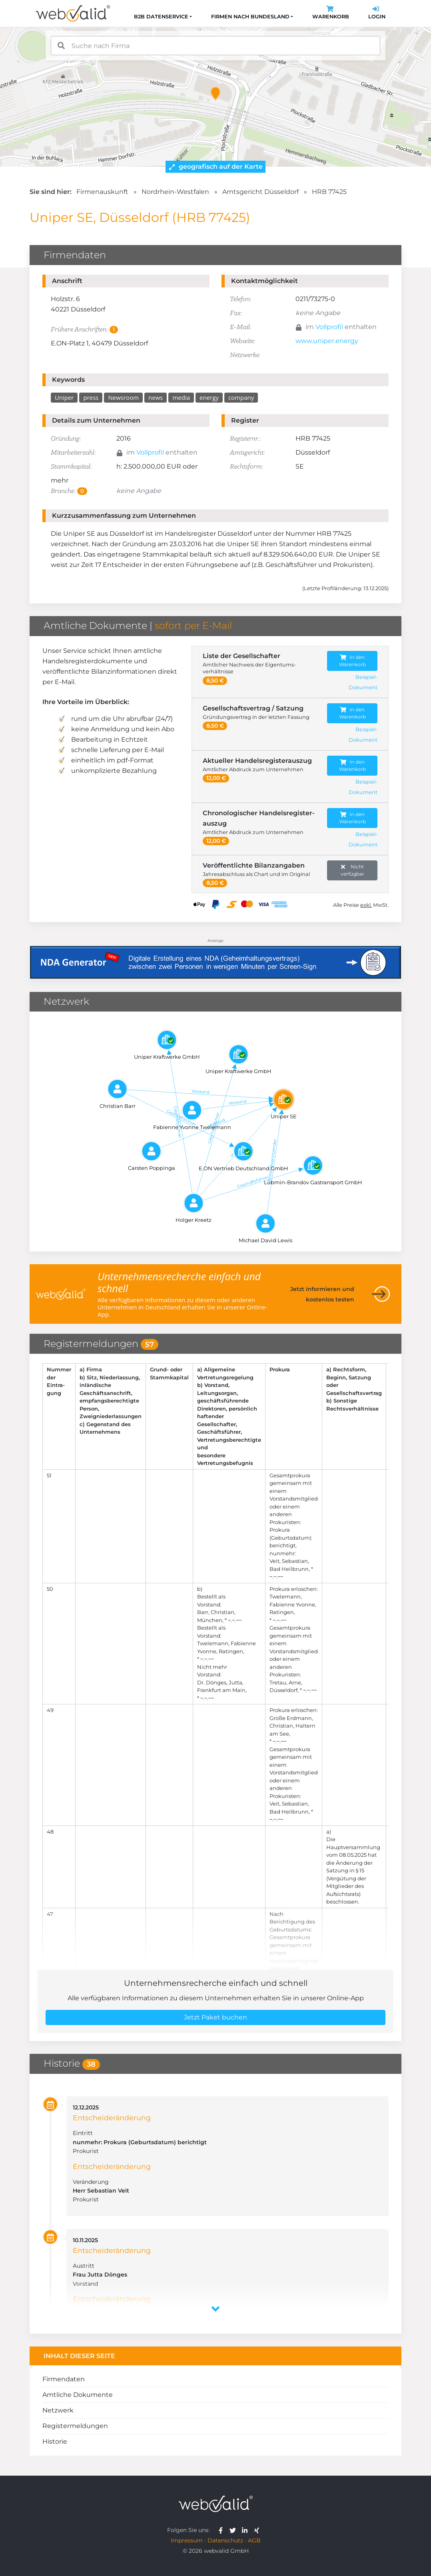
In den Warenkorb (352, 660)
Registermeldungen (75, 2426)
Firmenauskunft (102, 192)
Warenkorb (331, 13)
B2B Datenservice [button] (161, 17)
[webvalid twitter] (234, 2530)
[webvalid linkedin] (246, 2530)
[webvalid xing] (257, 2530)
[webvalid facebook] (222, 2530)
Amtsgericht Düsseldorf (260, 192)
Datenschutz (225, 2540)
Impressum (187, 2540)
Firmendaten (63, 2379)
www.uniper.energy (326, 341)
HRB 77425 (329, 192)
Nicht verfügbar (352, 870)
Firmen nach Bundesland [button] (250, 17)
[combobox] (215, 45)
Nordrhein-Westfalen (175, 192)
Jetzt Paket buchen (215, 2017)
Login (377, 13)
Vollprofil (329, 327)
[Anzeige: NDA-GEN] (215, 957)
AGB (254, 2540)
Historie (54, 2441)
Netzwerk (58, 2410)
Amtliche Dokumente (77, 2394)
